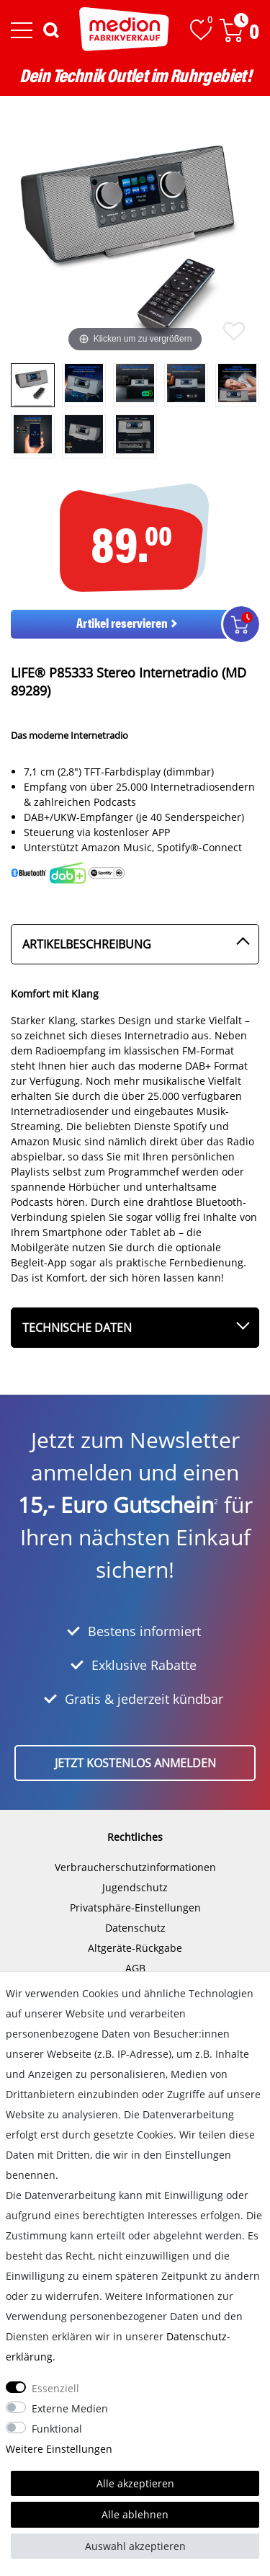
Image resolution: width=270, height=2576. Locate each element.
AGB (135, 1968)
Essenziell (55, 2388)
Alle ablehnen (135, 2514)
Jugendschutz (135, 1887)
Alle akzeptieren (135, 2483)
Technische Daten (77, 1328)
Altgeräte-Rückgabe (135, 1948)
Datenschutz (135, 1928)
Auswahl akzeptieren (135, 2546)
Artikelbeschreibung (86, 944)
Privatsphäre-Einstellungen (135, 1907)
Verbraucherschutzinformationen (135, 1867)
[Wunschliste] (201, 29)
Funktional (57, 2428)
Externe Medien (70, 2408)
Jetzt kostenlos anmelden (135, 1763)
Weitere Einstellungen (59, 2449)
